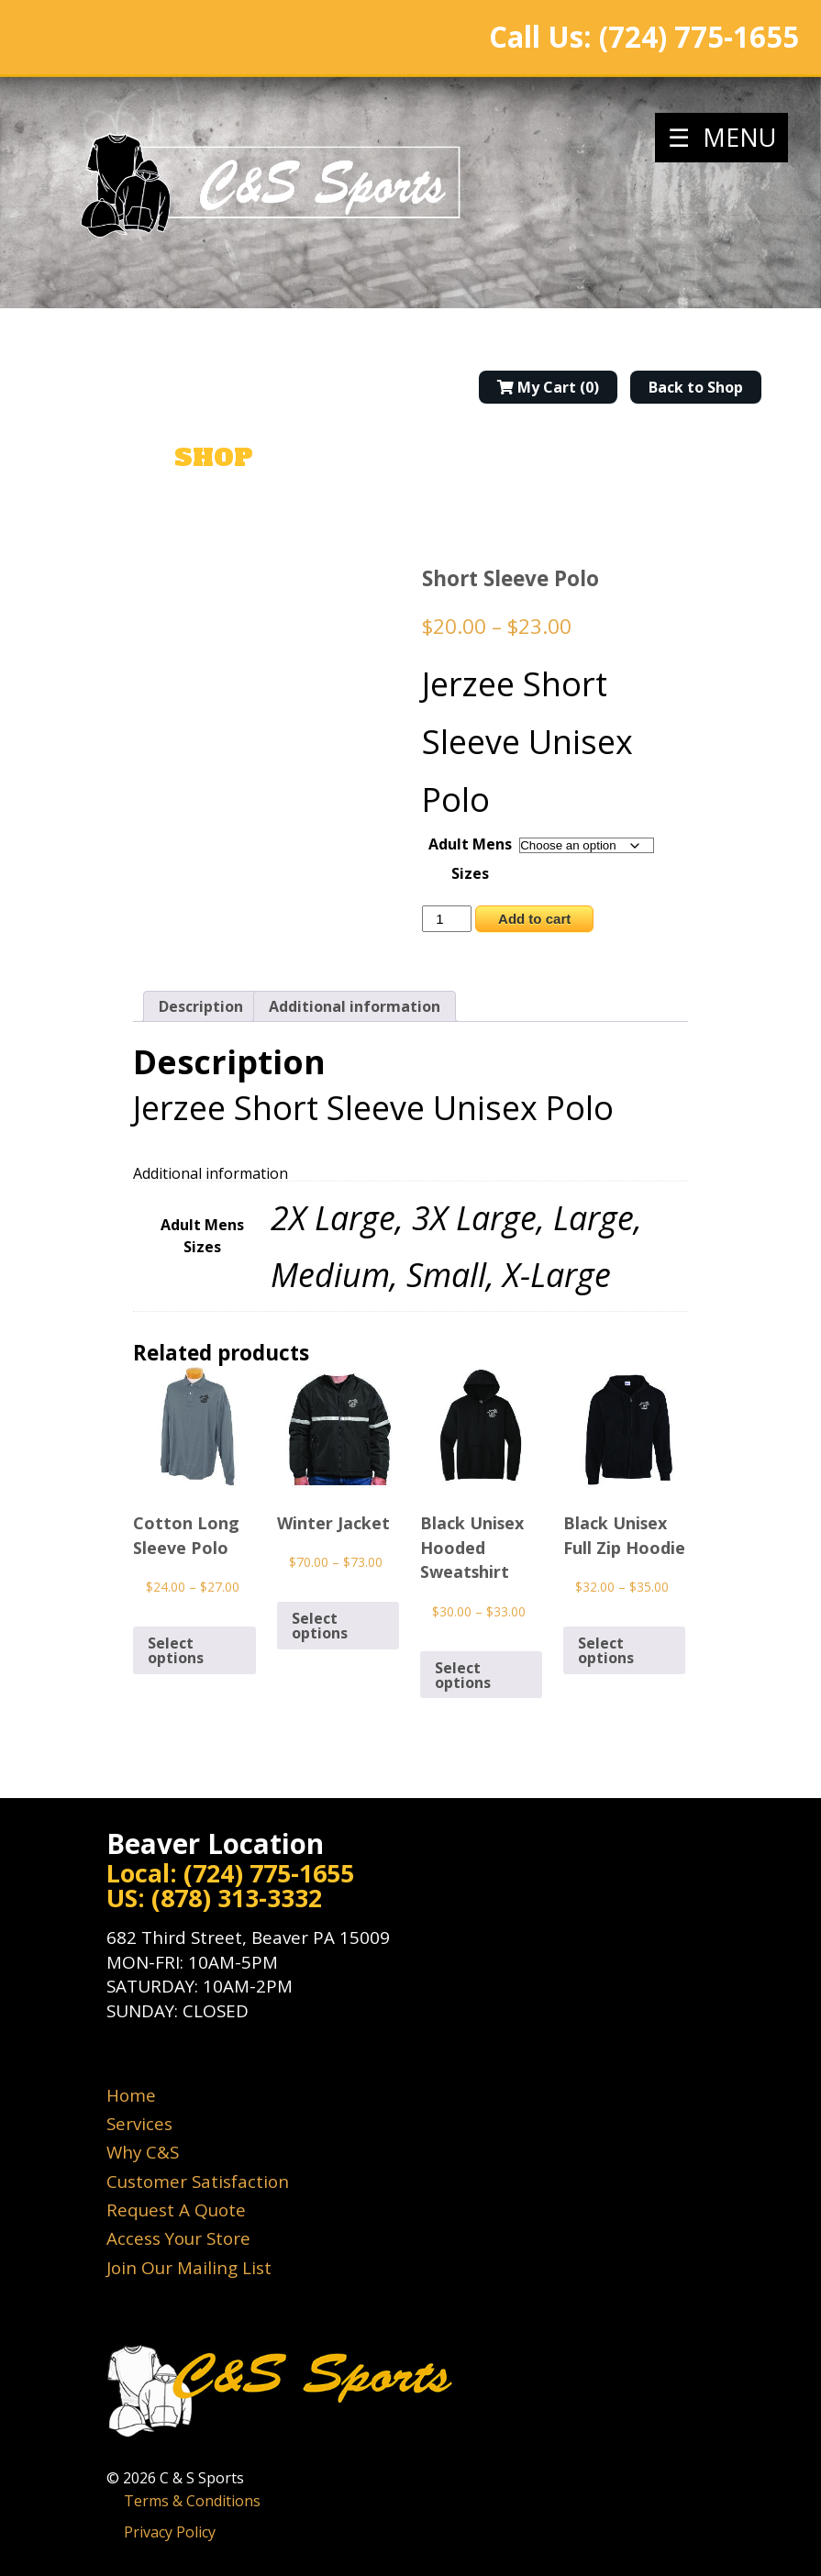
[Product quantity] (447, 918)
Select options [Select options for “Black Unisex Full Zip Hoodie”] (606, 1650)
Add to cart (534, 919)
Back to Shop (696, 387)
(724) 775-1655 (699, 36)
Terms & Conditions (192, 2501)
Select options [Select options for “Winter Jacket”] (320, 1625)
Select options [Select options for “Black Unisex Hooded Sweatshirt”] (463, 1675)
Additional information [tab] (354, 1006)
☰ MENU (722, 137)
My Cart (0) (548, 387)
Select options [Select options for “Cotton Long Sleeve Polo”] (176, 1650)
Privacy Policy (170, 2532)
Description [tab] (201, 1006)
